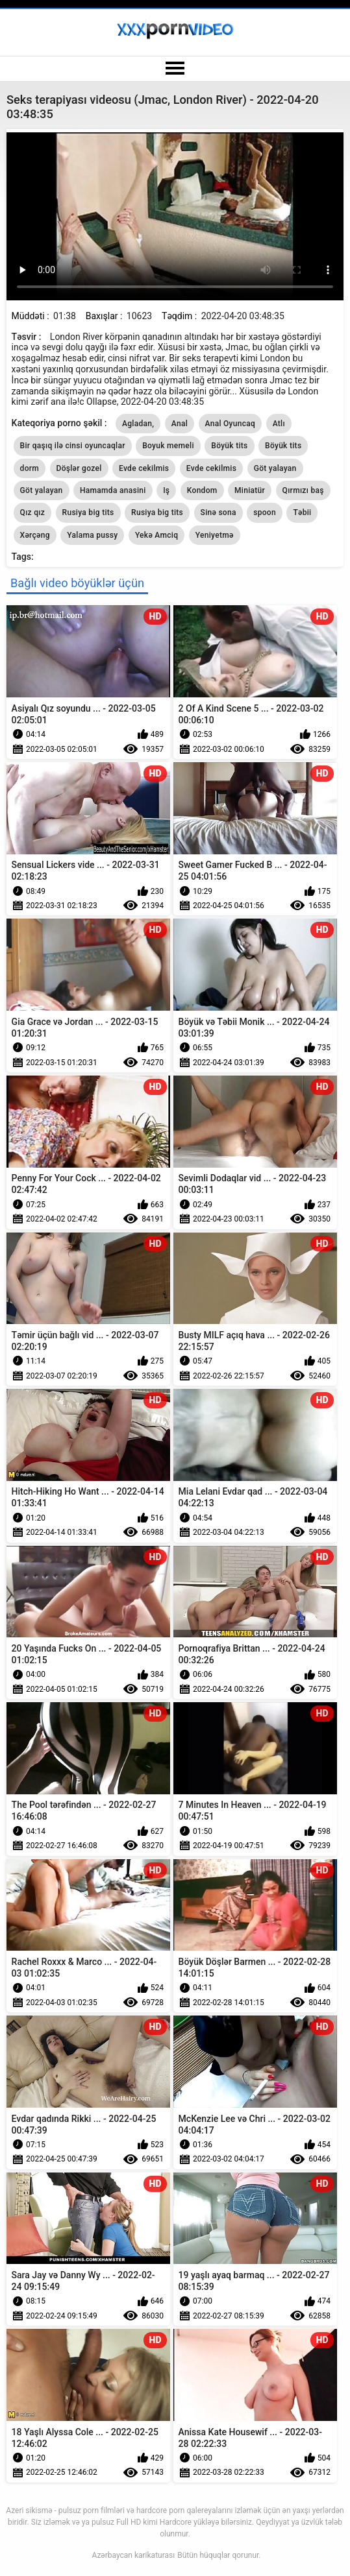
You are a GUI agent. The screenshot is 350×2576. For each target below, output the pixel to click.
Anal (179, 423)
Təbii (302, 512)
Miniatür (249, 490)
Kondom (202, 490)
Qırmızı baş (303, 490)
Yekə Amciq (156, 535)
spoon (264, 512)
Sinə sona (218, 512)
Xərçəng (35, 535)
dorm (29, 468)
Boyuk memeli (168, 445)
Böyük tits (229, 445)
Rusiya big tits (88, 512)
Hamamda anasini (113, 490)
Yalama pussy (92, 535)
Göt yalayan (275, 468)
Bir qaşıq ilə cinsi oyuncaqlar (72, 445)
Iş (166, 490)
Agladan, (138, 423)
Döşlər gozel (79, 468)
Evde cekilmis (144, 468)
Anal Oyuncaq (230, 423)
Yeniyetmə (214, 535)
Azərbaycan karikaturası (133, 2555)
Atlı (279, 423)
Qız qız (32, 512)
